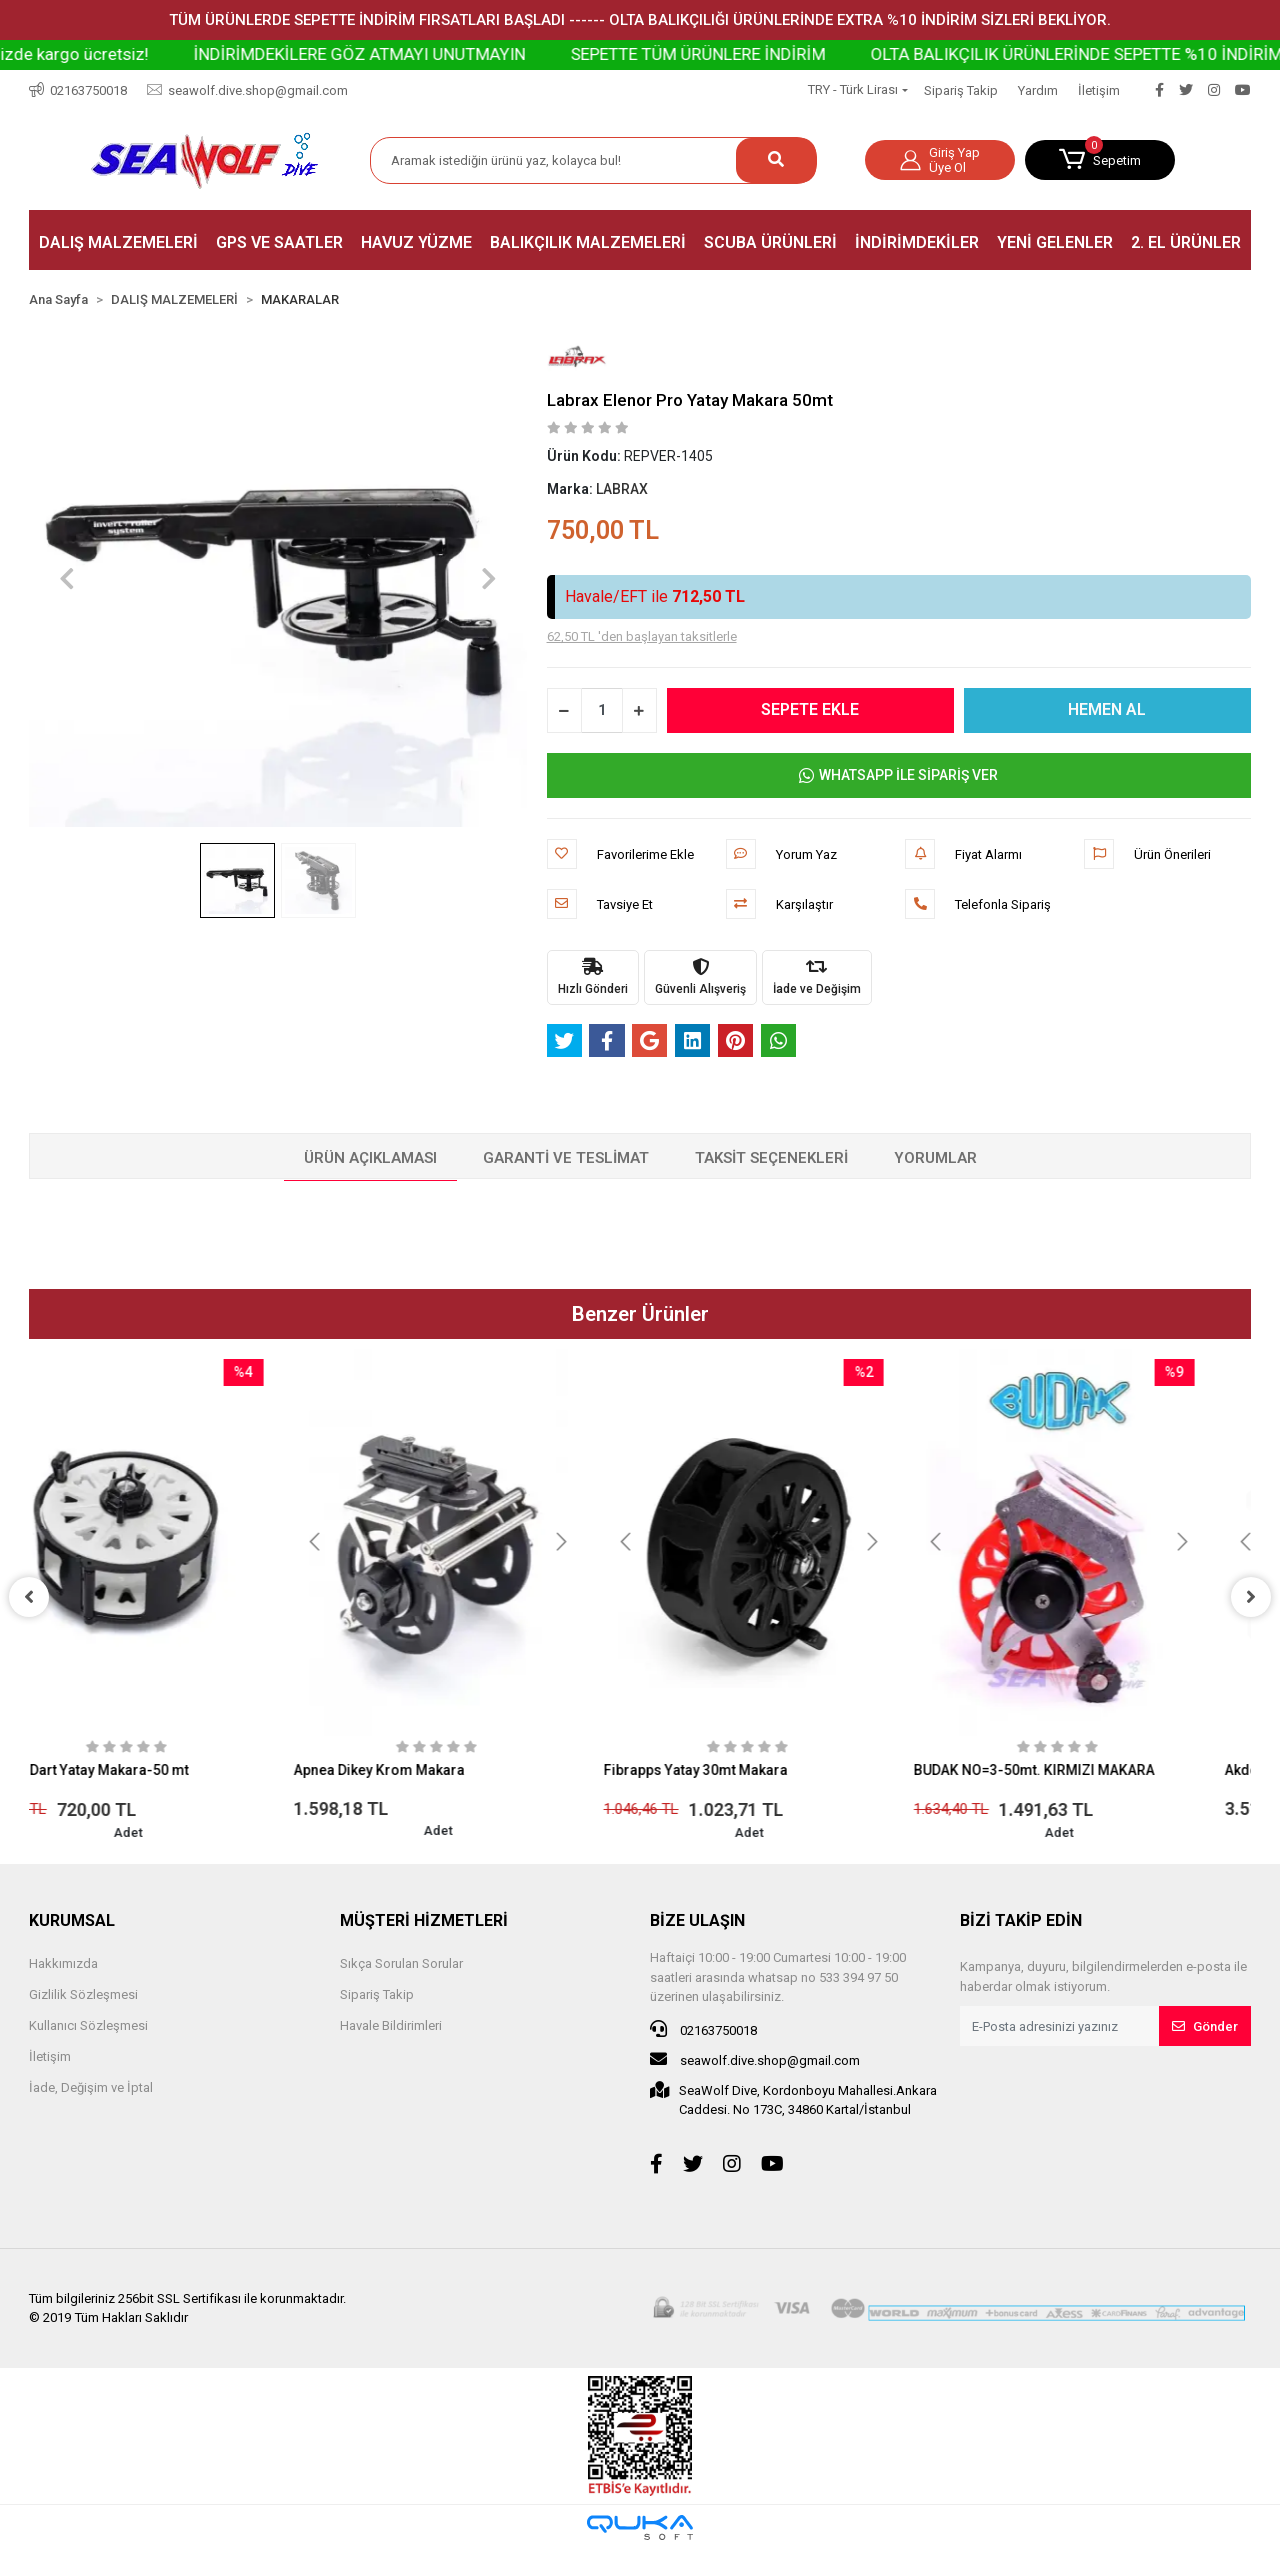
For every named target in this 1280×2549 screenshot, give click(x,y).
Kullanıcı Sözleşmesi (88, 2025)
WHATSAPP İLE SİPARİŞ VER (898, 775)
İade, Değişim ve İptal (91, 2087)
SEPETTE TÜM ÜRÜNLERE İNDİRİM (800, 54)
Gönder (1205, 2026)
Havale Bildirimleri (391, 2025)
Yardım (1038, 90)
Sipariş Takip (961, 90)
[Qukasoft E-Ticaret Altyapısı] (640, 2527)
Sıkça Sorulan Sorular (401, 1963)
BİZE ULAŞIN (697, 1920)
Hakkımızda (63, 1963)
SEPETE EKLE (810, 709)
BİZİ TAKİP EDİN (1021, 1920)
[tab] (370, 1159)
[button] (1100, 160)
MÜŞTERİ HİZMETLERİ (424, 1920)
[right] (1251, 1597)
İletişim (1099, 90)
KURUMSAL (72, 1920)
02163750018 (703, 2029)
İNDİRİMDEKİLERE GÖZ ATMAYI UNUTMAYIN (462, 54)
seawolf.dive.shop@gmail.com (755, 2059)
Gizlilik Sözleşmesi (83, 1994)
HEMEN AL (1107, 709)
